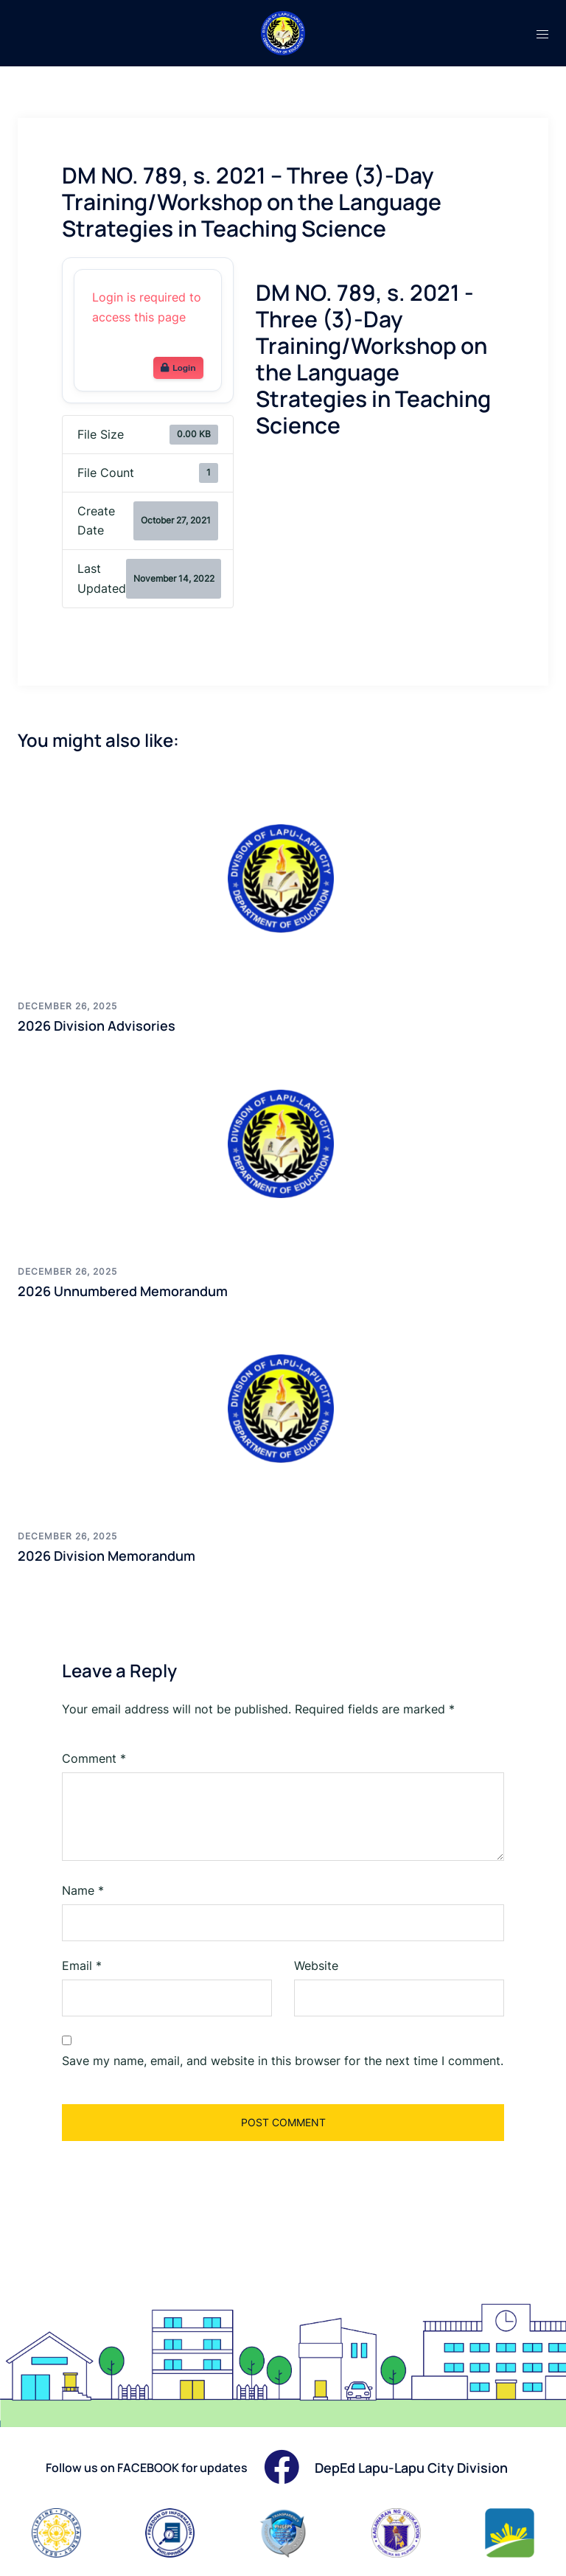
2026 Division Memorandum (106, 1555)
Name (83, 1890)
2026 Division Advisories (96, 1025)
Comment (94, 1758)
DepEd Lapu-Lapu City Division (411, 2467)
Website (316, 1965)
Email (82, 1965)
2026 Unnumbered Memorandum (123, 1291)
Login (178, 368)
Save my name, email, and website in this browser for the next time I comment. (282, 2060)
